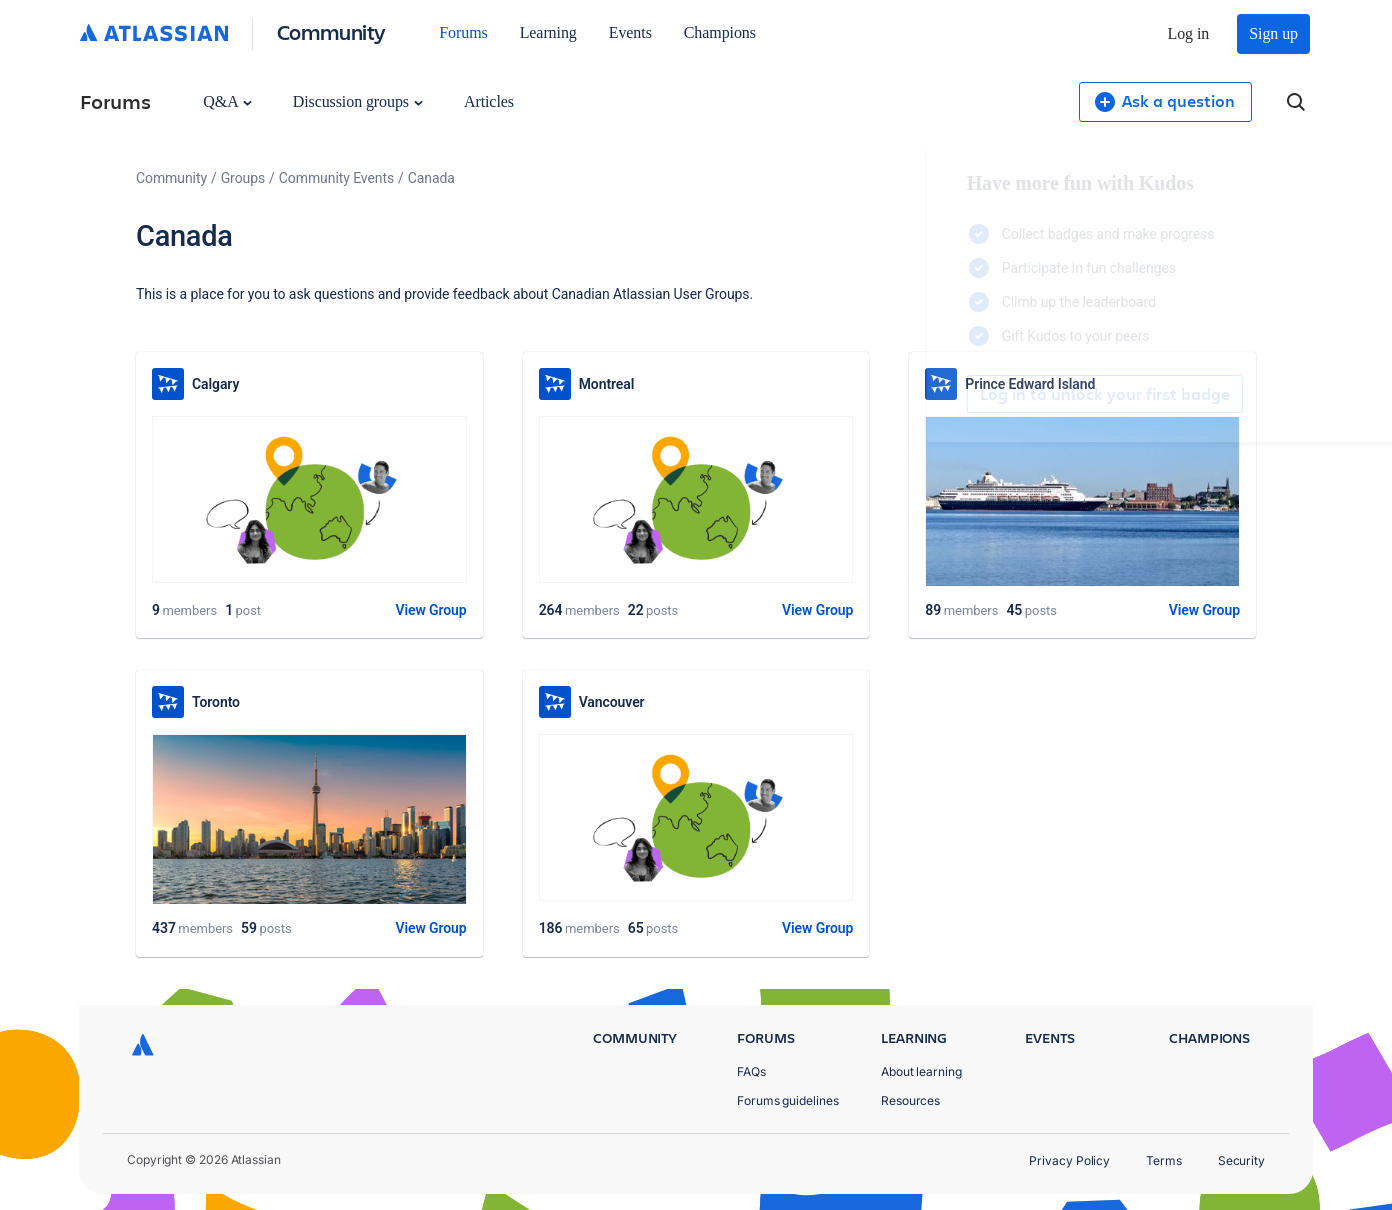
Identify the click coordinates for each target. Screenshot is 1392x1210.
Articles (489, 101)
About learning (921, 1071)
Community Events (336, 178)
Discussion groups (358, 101)
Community (331, 31)
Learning (548, 32)
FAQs (751, 1071)
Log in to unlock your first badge (932, 394)
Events (630, 32)
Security (1241, 1160)
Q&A (227, 101)
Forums (463, 32)
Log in (1189, 33)
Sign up (1273, 33)
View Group (430, 610)
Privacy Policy (1069, 1160)
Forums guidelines (788, 1100)
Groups (243, 178)
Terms (1164, 1160)
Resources (910, 1100)
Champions (720, 32)
